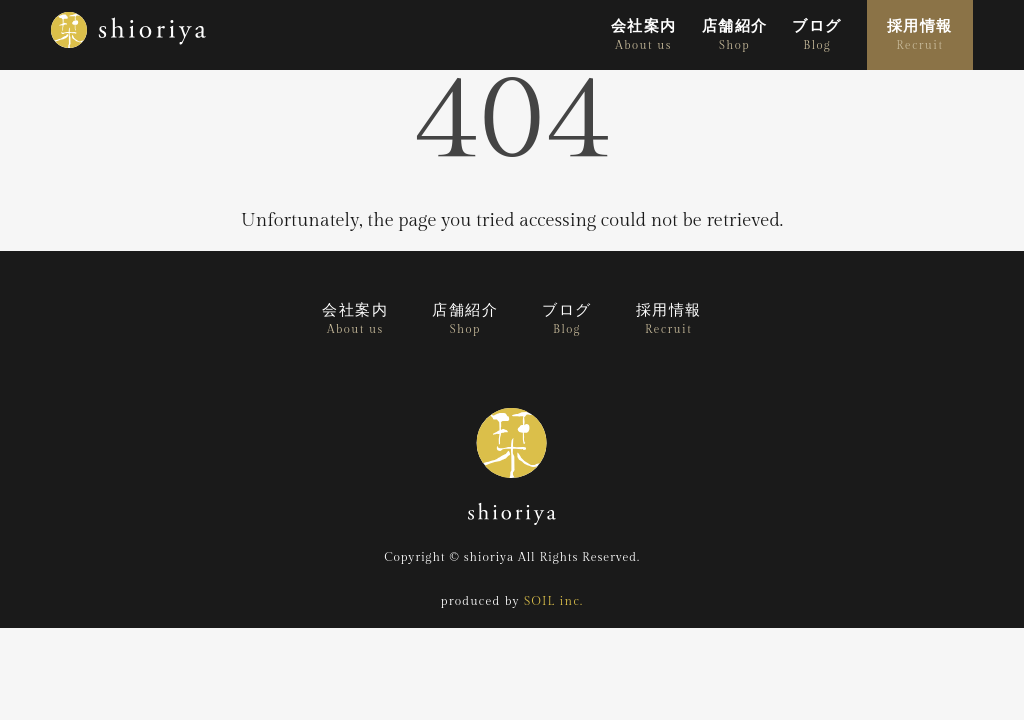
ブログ (816, 35)
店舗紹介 (735, 35)
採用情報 (920, 35)
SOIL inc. (553, 601)
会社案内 (644, 35)
